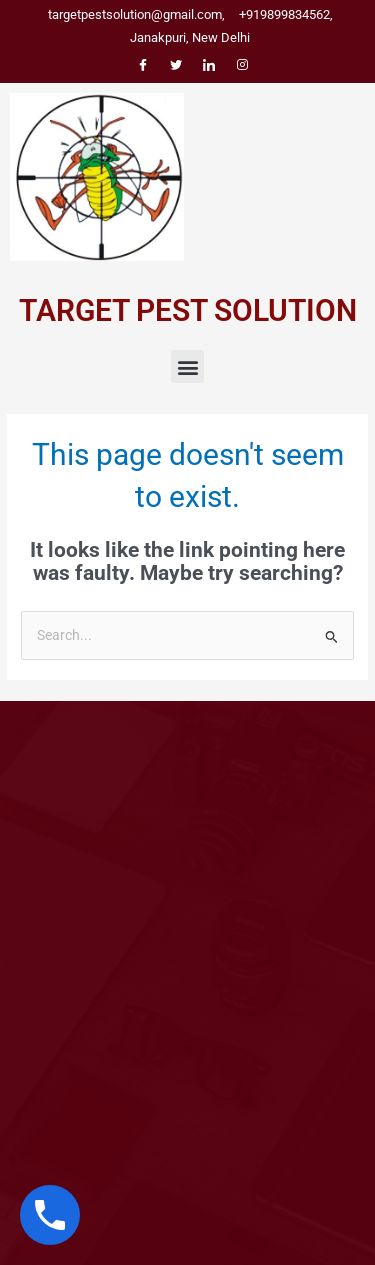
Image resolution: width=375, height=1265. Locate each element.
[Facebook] (143, 64)
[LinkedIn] (209, 64)
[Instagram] (242, 64)
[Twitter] (176, 64)
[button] (187, 366)
